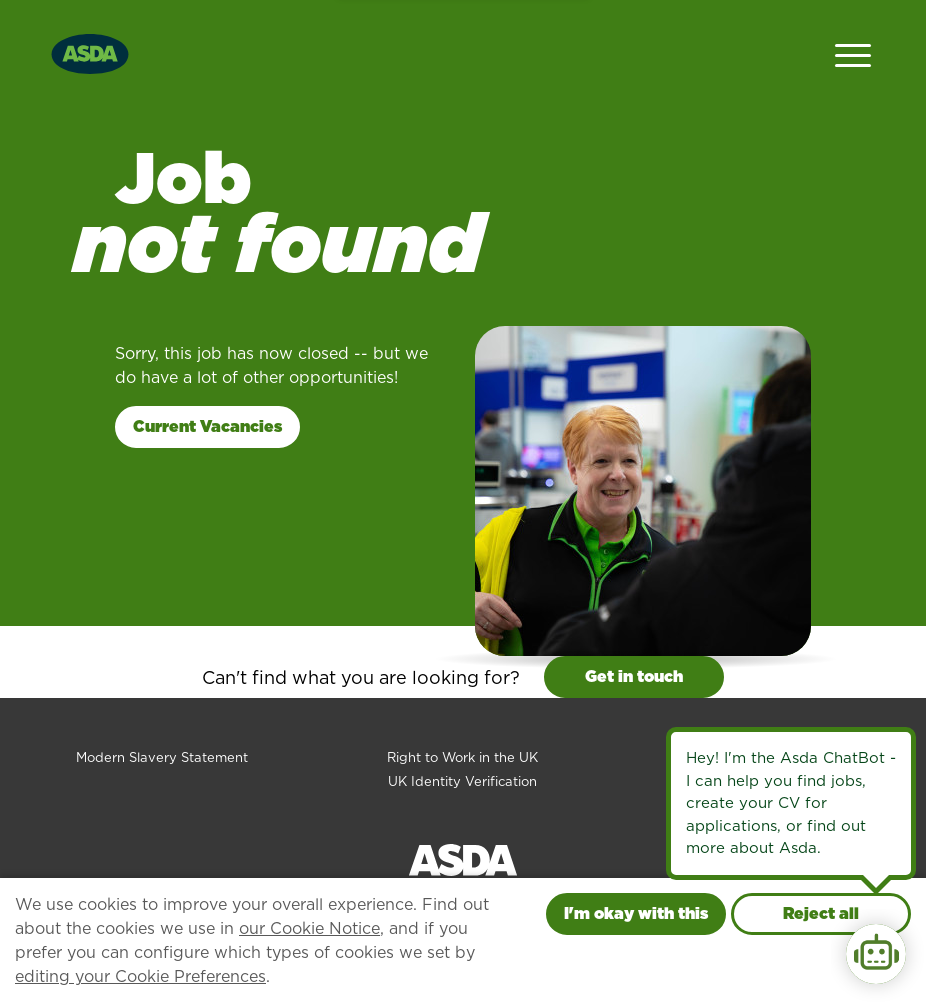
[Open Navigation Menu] (853, 53)
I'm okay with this (636, 913)
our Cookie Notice (309, 928)
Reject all (821, 913)
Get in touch (634, 676)
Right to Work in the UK (462, 757)
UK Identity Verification (462, 781)
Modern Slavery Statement (162, 757)
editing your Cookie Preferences (140, 976)
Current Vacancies (207, 426)
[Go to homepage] (90, 51)
